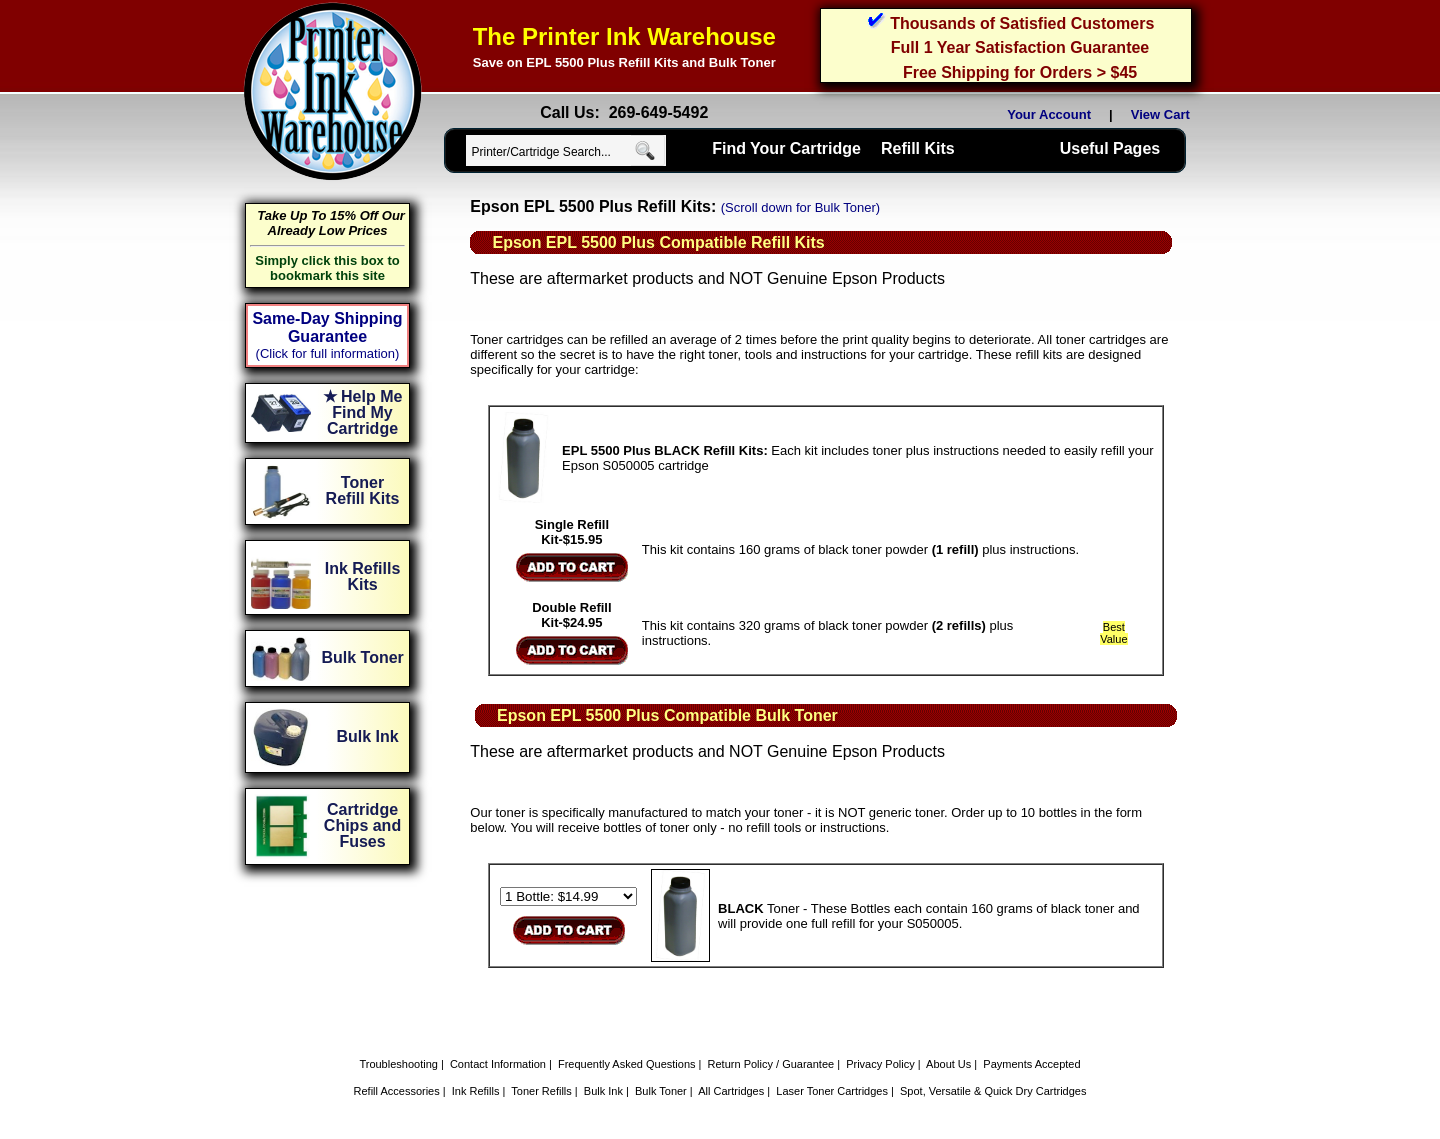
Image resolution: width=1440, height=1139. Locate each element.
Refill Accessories (397, 1091)
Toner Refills (541, 1091)
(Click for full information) (328, 353)
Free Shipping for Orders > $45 (1020, 72)
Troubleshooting (398, 1064)
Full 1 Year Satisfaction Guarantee (1020, 47)
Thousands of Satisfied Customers (1022, 23)
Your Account (1049, 114)
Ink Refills (476, 1091)
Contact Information (498, 1064)
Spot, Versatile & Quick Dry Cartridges (993, 1091)
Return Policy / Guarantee (771, 1064)
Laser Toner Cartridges (832, 1091)
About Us (948, 1064)
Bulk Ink (603, 1091)
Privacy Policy (880, 1064)
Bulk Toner (661, 1091)
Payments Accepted (1031, 1064)
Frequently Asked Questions (627, 1064)
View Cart (1164, 114)
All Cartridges (731, 1091)
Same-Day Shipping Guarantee (327, 327)
